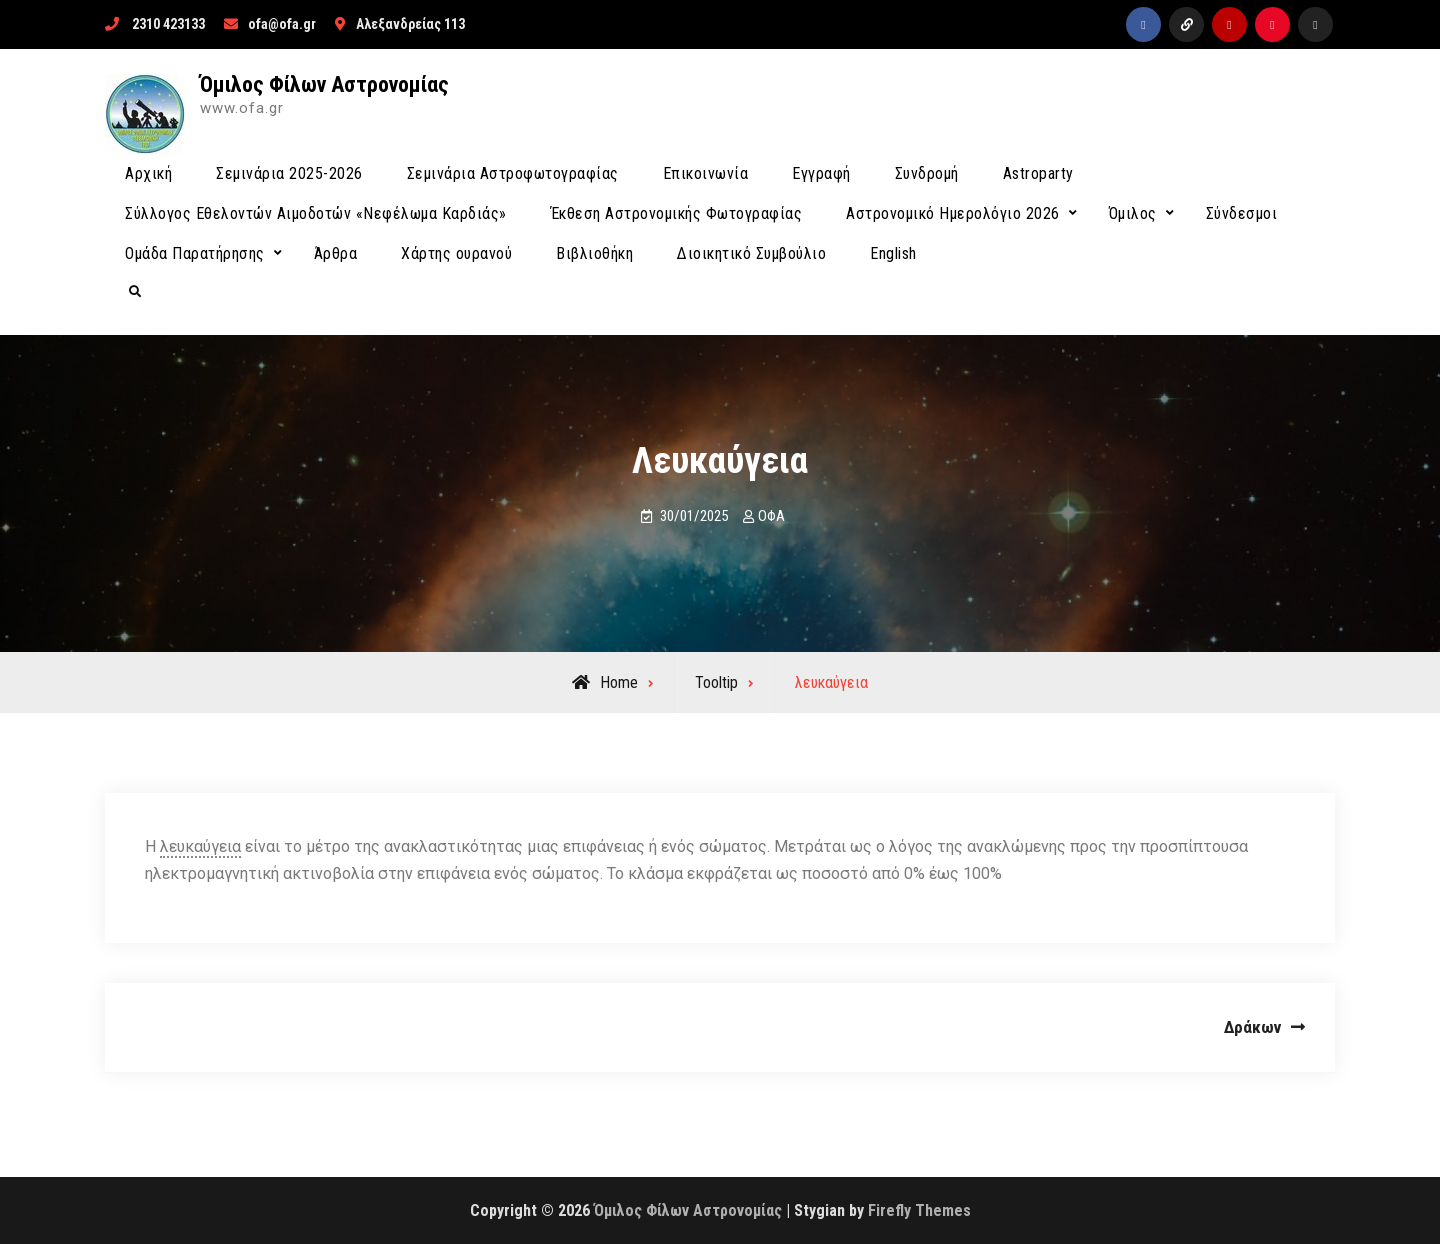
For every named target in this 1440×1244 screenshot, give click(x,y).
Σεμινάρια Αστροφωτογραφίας (513, 173)
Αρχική (148, 173)
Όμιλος (1133, 213)
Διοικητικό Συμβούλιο (751, 253)
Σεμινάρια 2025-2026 (289, 173)
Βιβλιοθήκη (594, 253)
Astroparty (1038, 173)
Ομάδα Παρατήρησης (195, 253)
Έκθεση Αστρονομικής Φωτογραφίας (677, 213)
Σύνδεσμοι (1242, 213)
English (893, 253)
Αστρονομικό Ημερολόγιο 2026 (953, 213)
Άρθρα (336, 253)
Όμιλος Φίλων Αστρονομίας (324, 84)
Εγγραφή (821, 173)
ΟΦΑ (771, 516)
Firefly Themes (919, 1210)
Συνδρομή (927, 173)
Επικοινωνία (706, 173)
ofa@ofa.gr (282, 24)
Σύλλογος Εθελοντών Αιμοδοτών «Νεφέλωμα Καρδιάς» (316, 213)
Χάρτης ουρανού (456, 253)
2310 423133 (168, 24)
